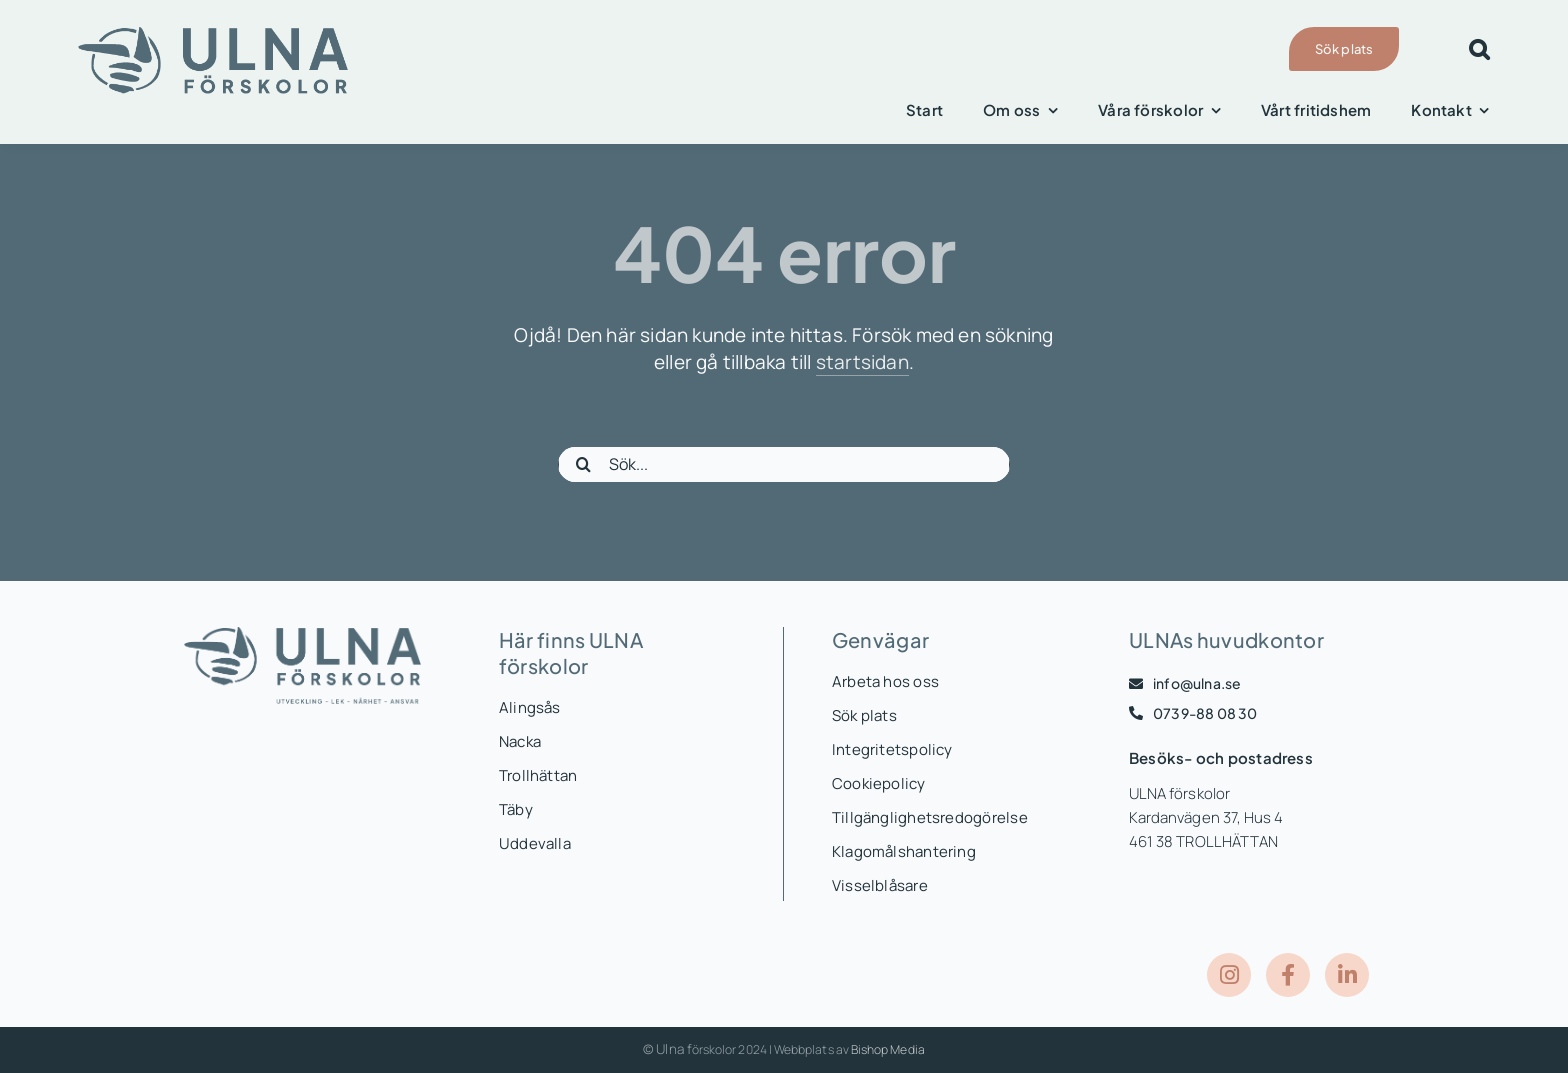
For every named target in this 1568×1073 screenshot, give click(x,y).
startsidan (862, 362)
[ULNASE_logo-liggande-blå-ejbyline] (213, 34)
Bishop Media (888, 1049)
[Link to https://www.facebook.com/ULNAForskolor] (1288, 975)
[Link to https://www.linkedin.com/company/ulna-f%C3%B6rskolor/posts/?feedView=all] (1347, 975)
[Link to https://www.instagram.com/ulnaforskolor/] (1229, 975)
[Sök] (583, 464)
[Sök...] (783, 464)
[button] (1479, 49)
